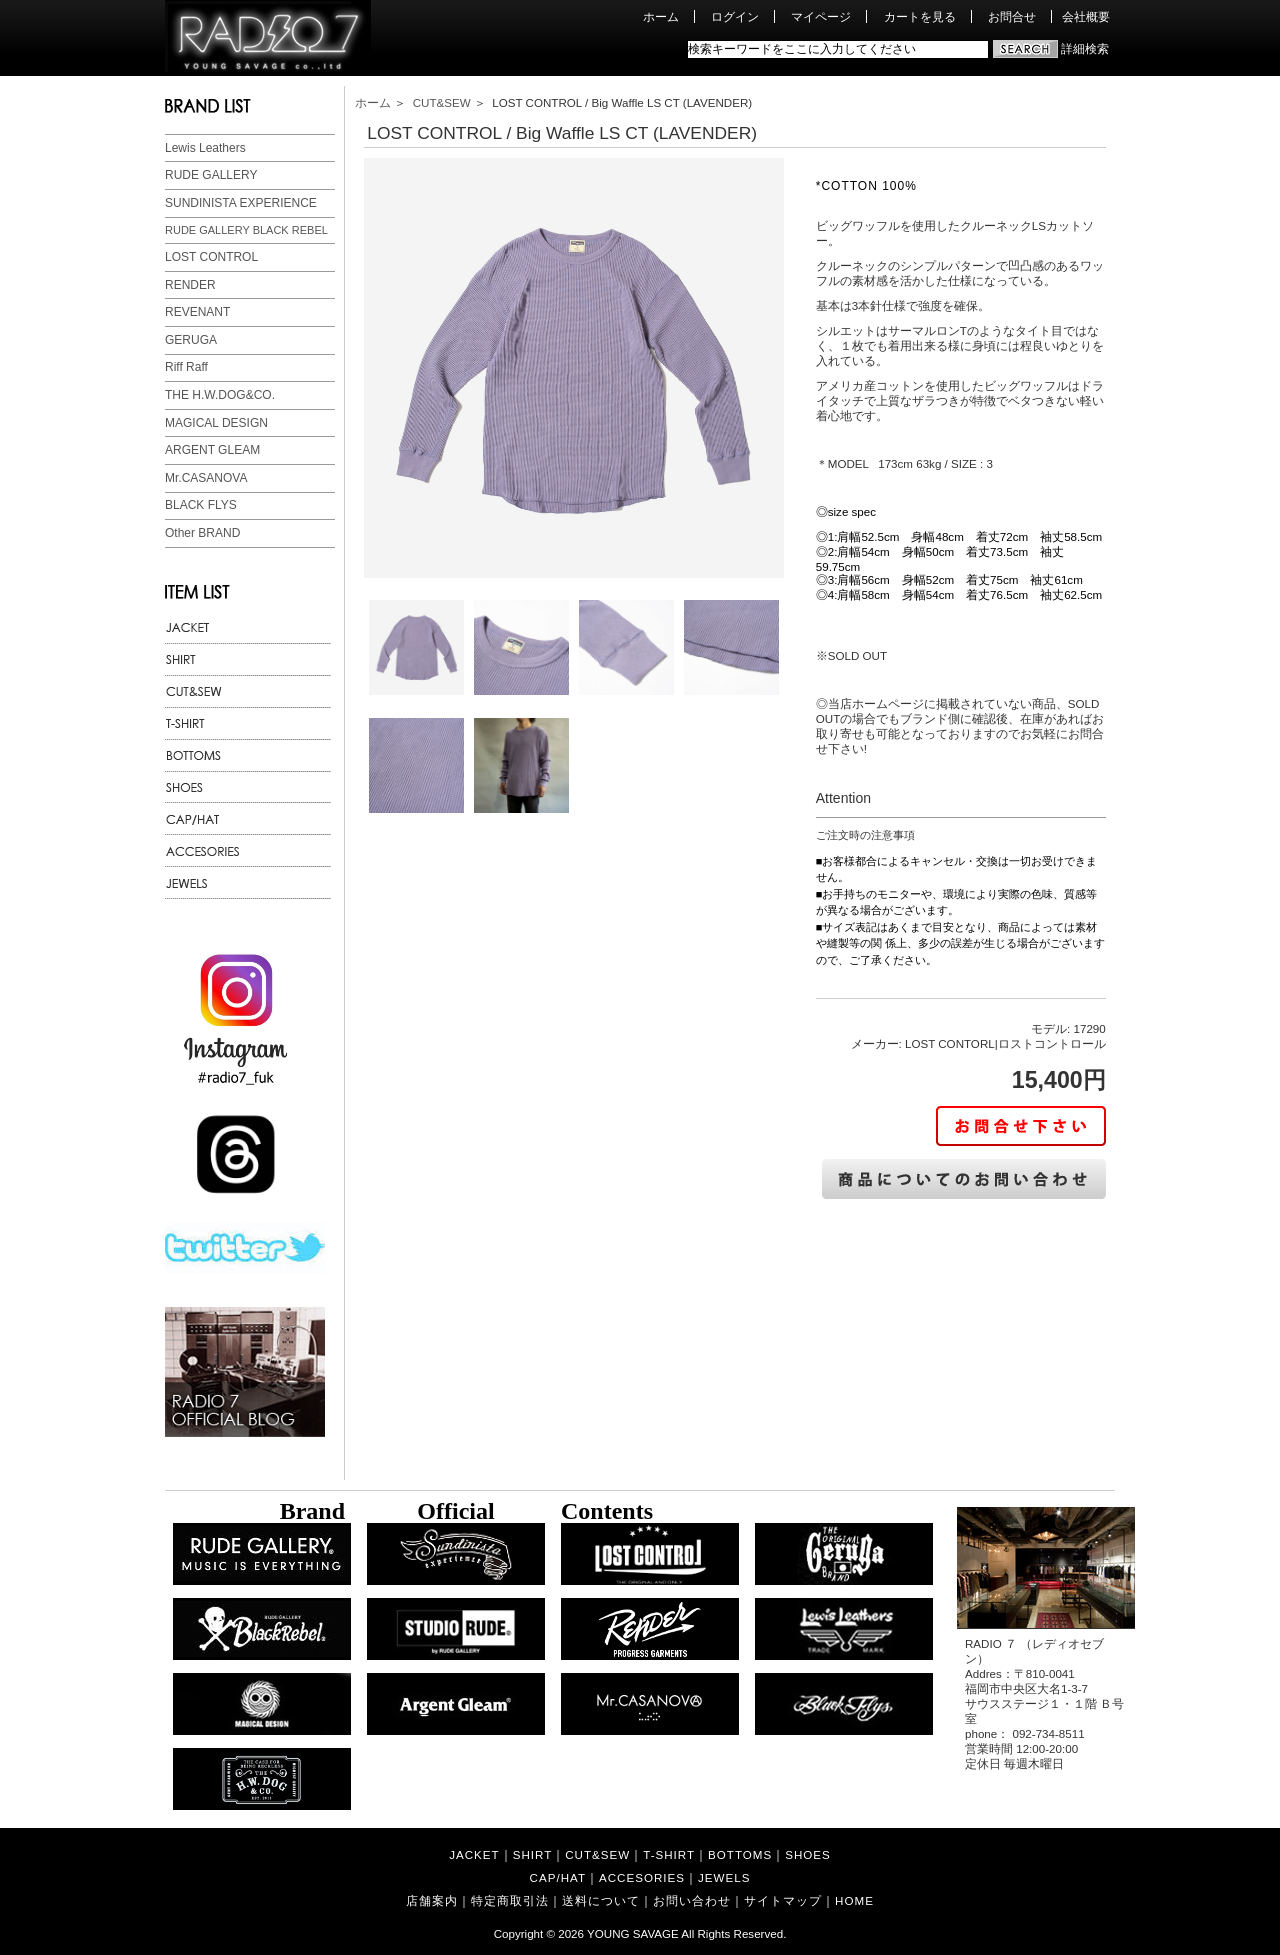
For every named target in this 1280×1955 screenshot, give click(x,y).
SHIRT (533, 1854)
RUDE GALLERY (211, 175)
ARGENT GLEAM (212, 450)
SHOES (808, 1854)
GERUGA (191, 340)
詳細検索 (1085, 48)
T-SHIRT (669, 1854)
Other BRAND (202, 533)
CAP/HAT (558, 1877)
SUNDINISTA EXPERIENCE (241, 203)
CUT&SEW (442, 102)
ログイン (735, 16)
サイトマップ (783, 1900)
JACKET (474, 1854)
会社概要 (1086, 16)
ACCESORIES (642, 1877)
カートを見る (920, 16)
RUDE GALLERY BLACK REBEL (246, 230)
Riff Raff (186, 367)
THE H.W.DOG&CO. (220, 395)
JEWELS (724, 1877)
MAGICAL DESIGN (216, 423)
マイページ (821, 16)
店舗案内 (432, 1900)
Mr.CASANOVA (206, 478)
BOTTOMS (740, 1854)
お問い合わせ (692, 1900)
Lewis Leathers (205, 148)
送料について (601, 1900)
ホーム (661, 16)
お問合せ (1012, 16)
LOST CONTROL (211, 257)
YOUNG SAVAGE (633, 1933)
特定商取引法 (510, 1900)
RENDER (190, 285)
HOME (854, 1900)
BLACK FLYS (201, 505)
